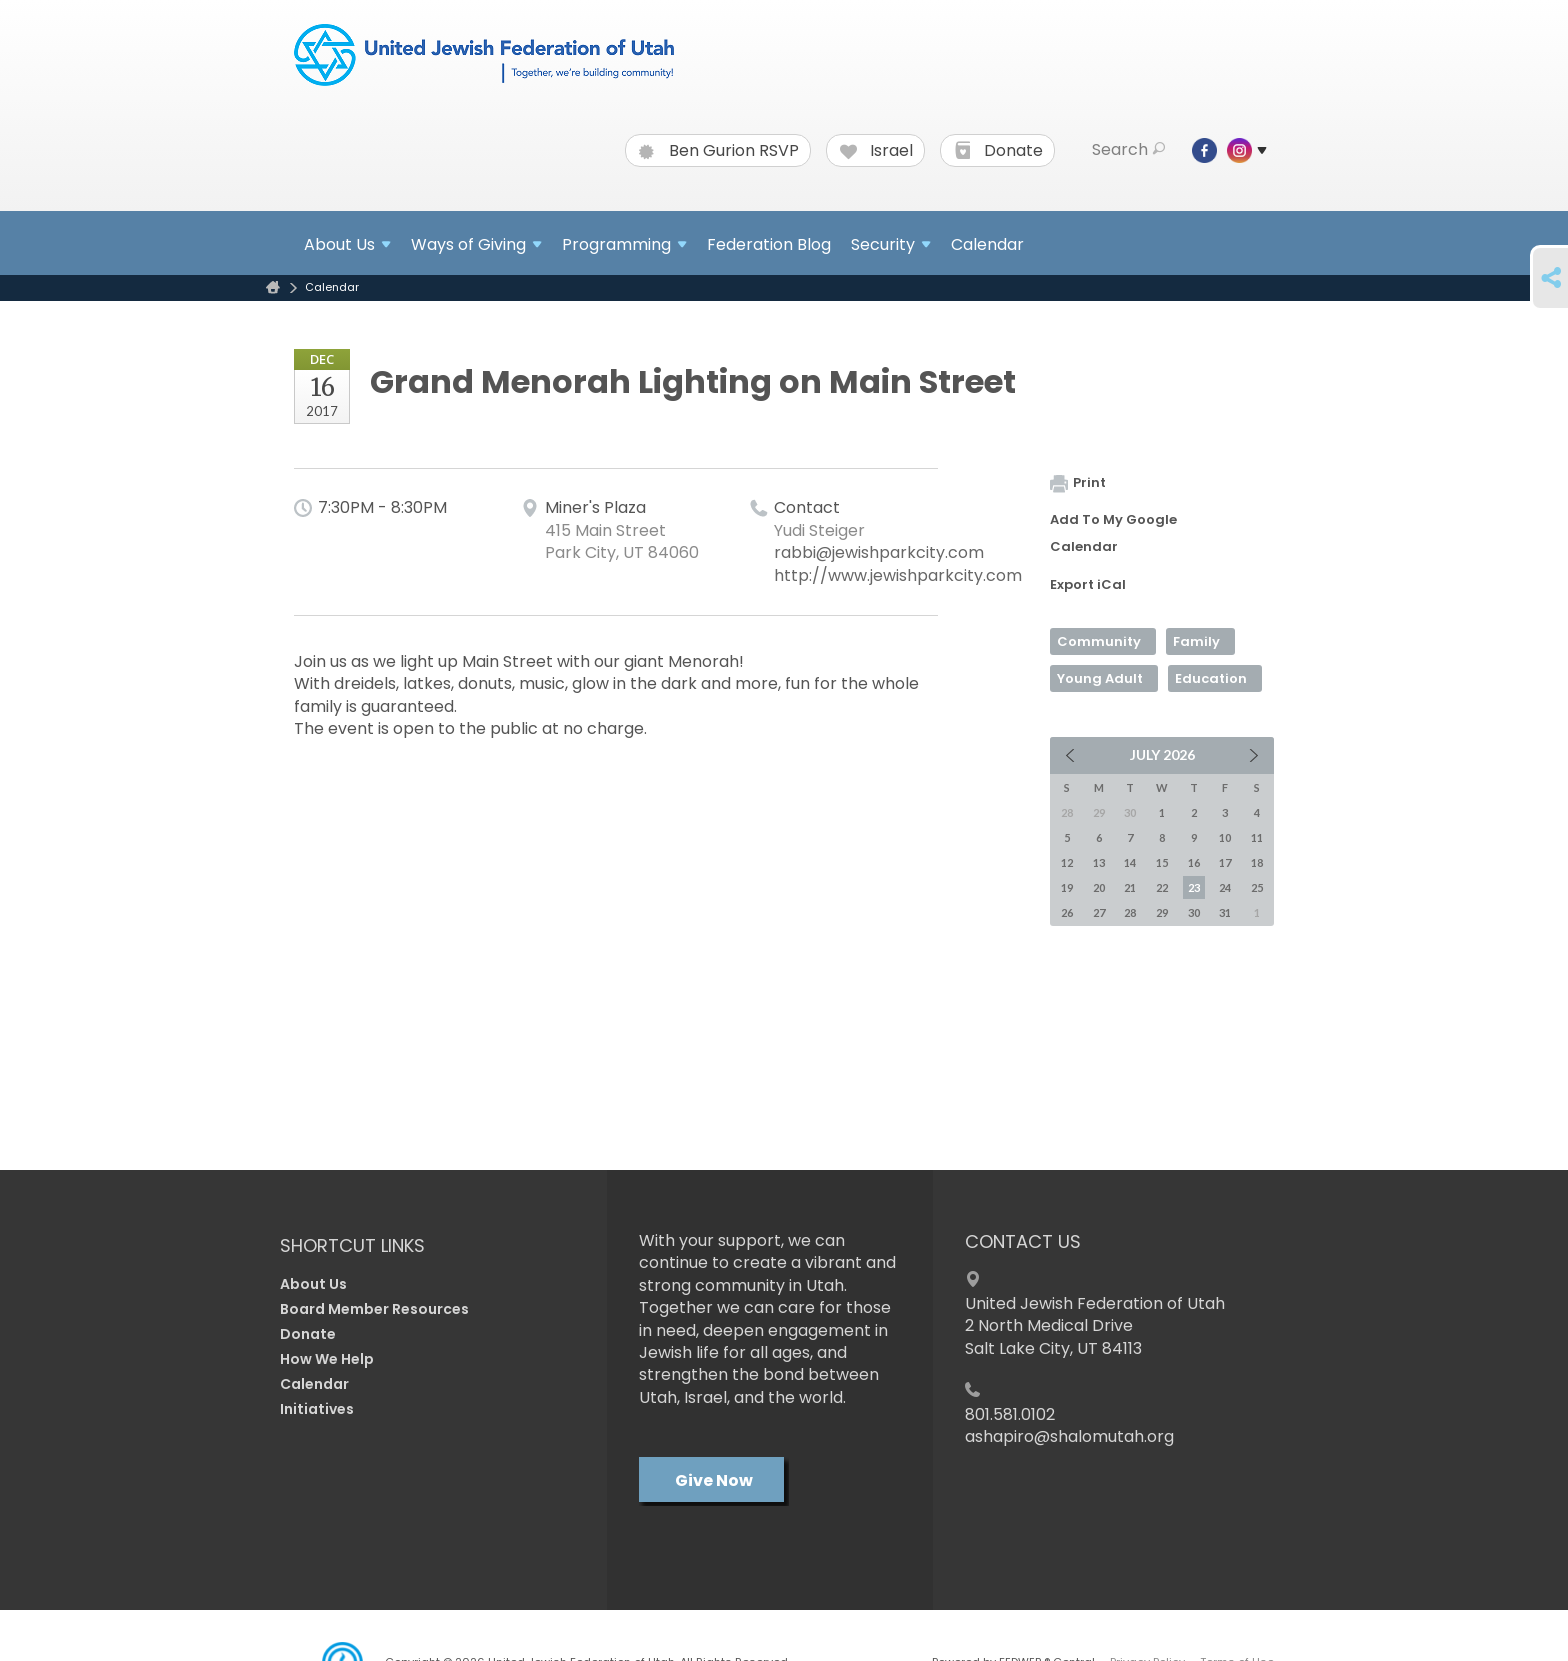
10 (1225, 837)
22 (1162, 887)
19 (1067, 887)
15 (1162, 862)
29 (1162, 912)
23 (1194, 887)
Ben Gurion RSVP (719, 151)
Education (1211, 678)
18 (1257, 862)
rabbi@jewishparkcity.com (879, 552)
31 (1225, 912)
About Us (313, 1284)
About (347, 244)
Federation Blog (769, 244)
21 (1130, 887)
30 (1194, 912)
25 (1257, 887)
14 (1130, 862)
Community (1099, 641)
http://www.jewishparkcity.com (898, 575)
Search (1128, 150)
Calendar (987, 244)
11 (1257, 837)
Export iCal (1088, 584)
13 (1099, 862)
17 (1225, 862)
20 (1099, 887)
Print (1078, 482)
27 (1099, 912)
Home (273, 287)
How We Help (327, 1359)
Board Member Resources (374, 1309)
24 (1225, 887)
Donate (998, 151)
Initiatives (317, 1409)
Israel (876, 151)
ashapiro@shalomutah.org (1069, 1436)
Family (1196, 641)
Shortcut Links (352, 1245)
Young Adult (1100, 678)
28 (1130, 912)
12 (1067, 862)
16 (1194, 862)
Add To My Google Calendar (1113, 533)
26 (1067, 912)
